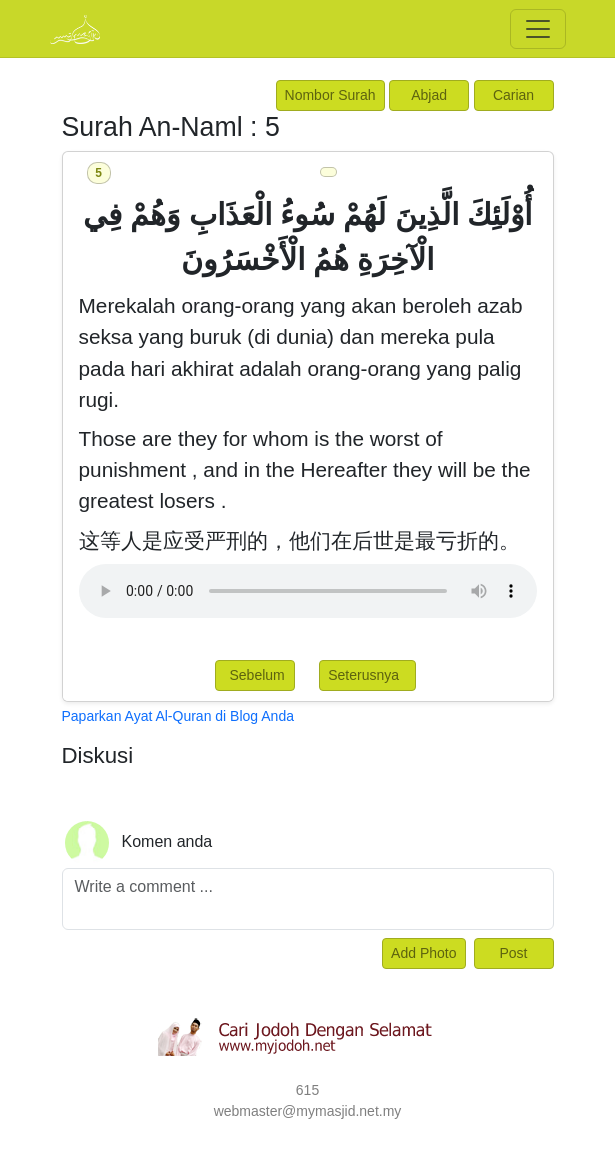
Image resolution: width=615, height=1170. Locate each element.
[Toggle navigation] (538, 29)
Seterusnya (367, 675)
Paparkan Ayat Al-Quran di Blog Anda (178, 716)
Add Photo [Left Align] (423, 953)
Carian (513, 95)
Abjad (429, 95)
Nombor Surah (330, 95)
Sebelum (255, 675)
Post (513, 953)
